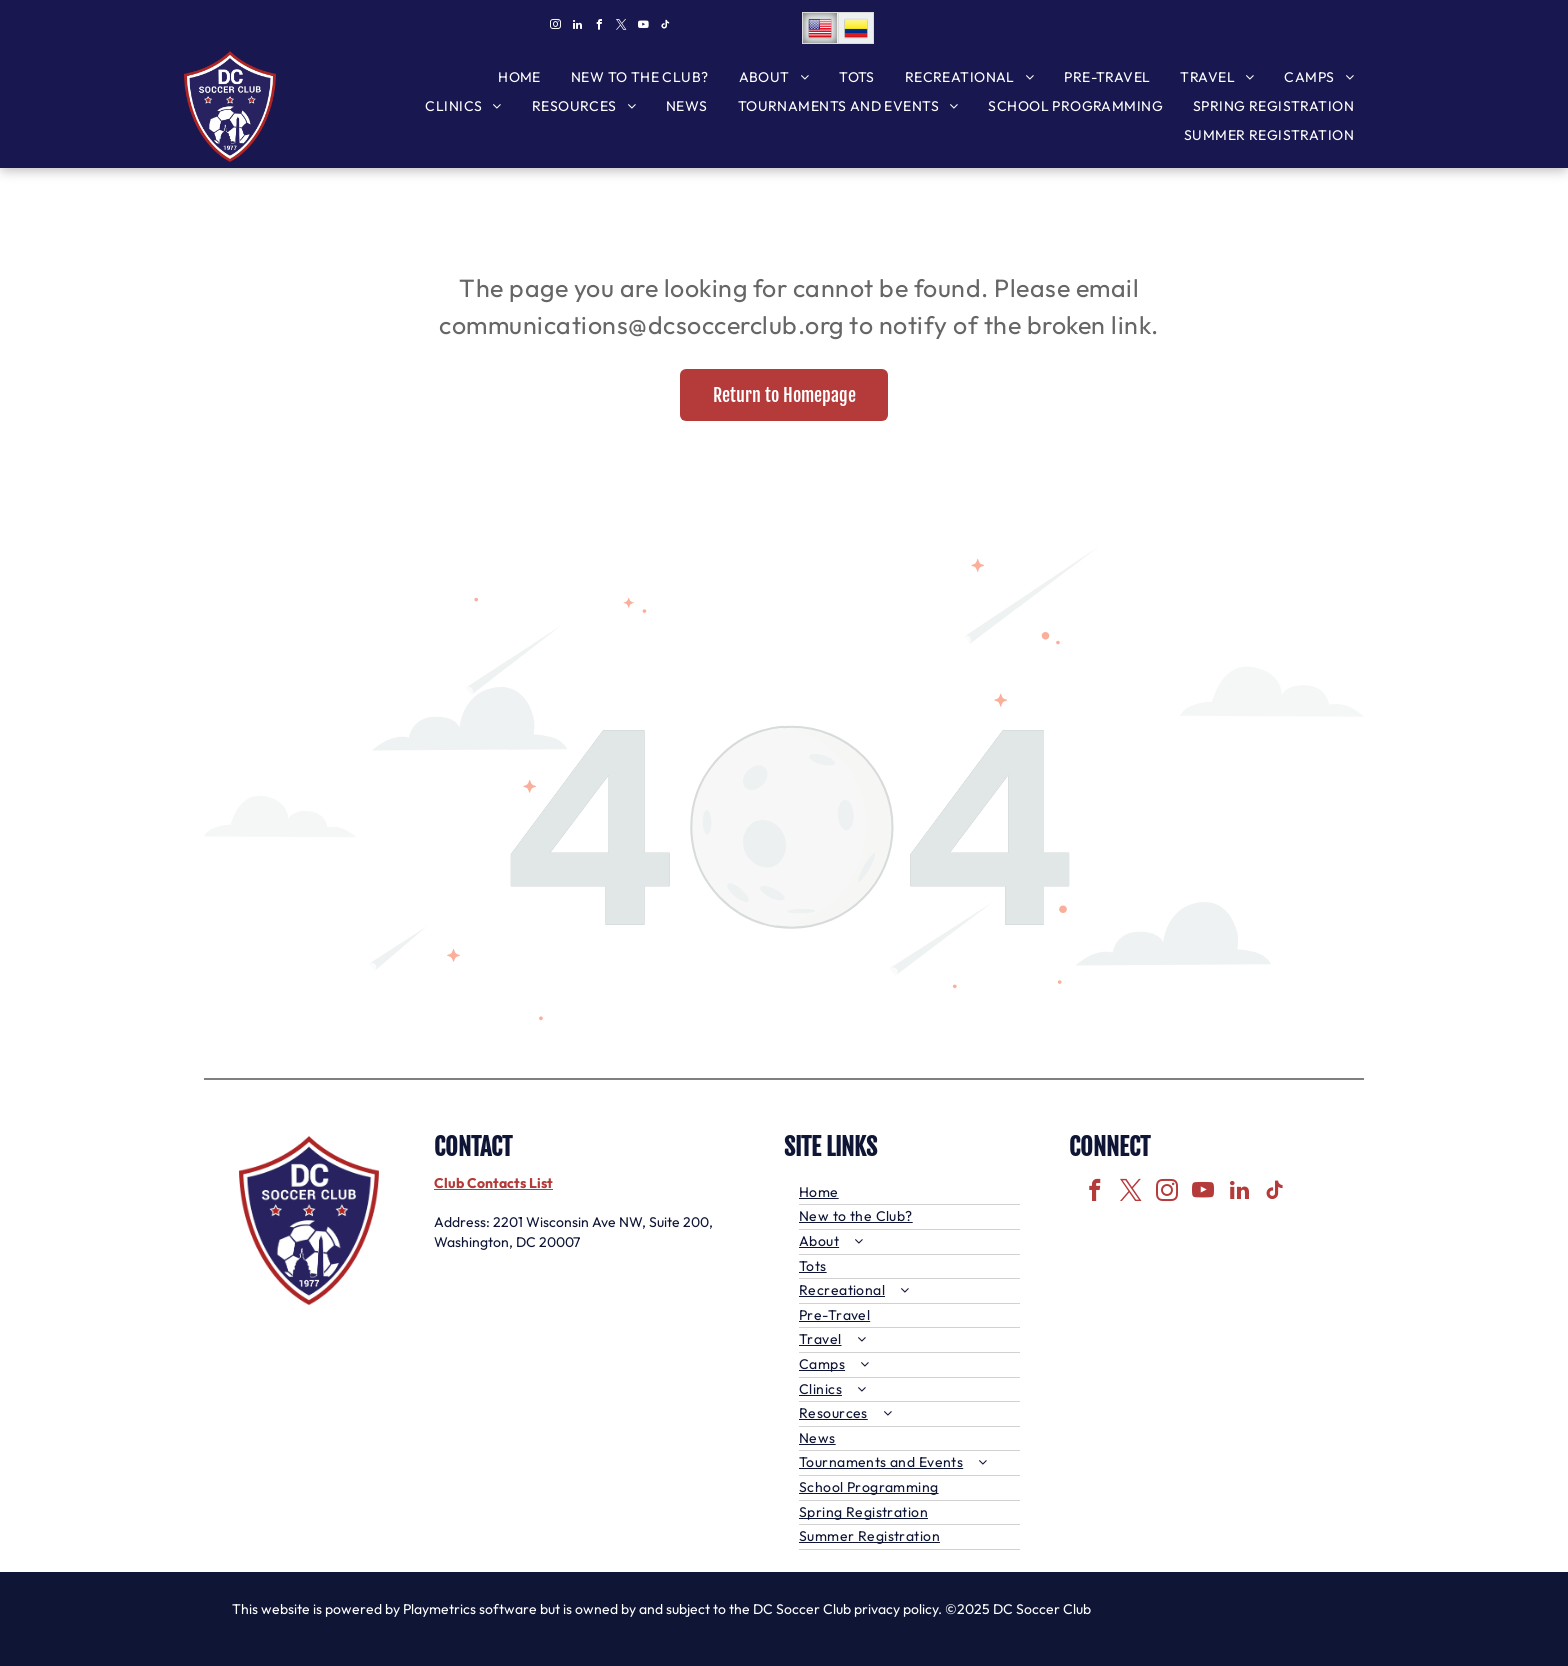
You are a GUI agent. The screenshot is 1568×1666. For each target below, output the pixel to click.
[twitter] (621, 27)
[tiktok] (665, 27)
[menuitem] (519, 77)
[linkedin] (577, 27)
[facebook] (599, 27)
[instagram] (555, 27)
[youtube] (643, 27)
